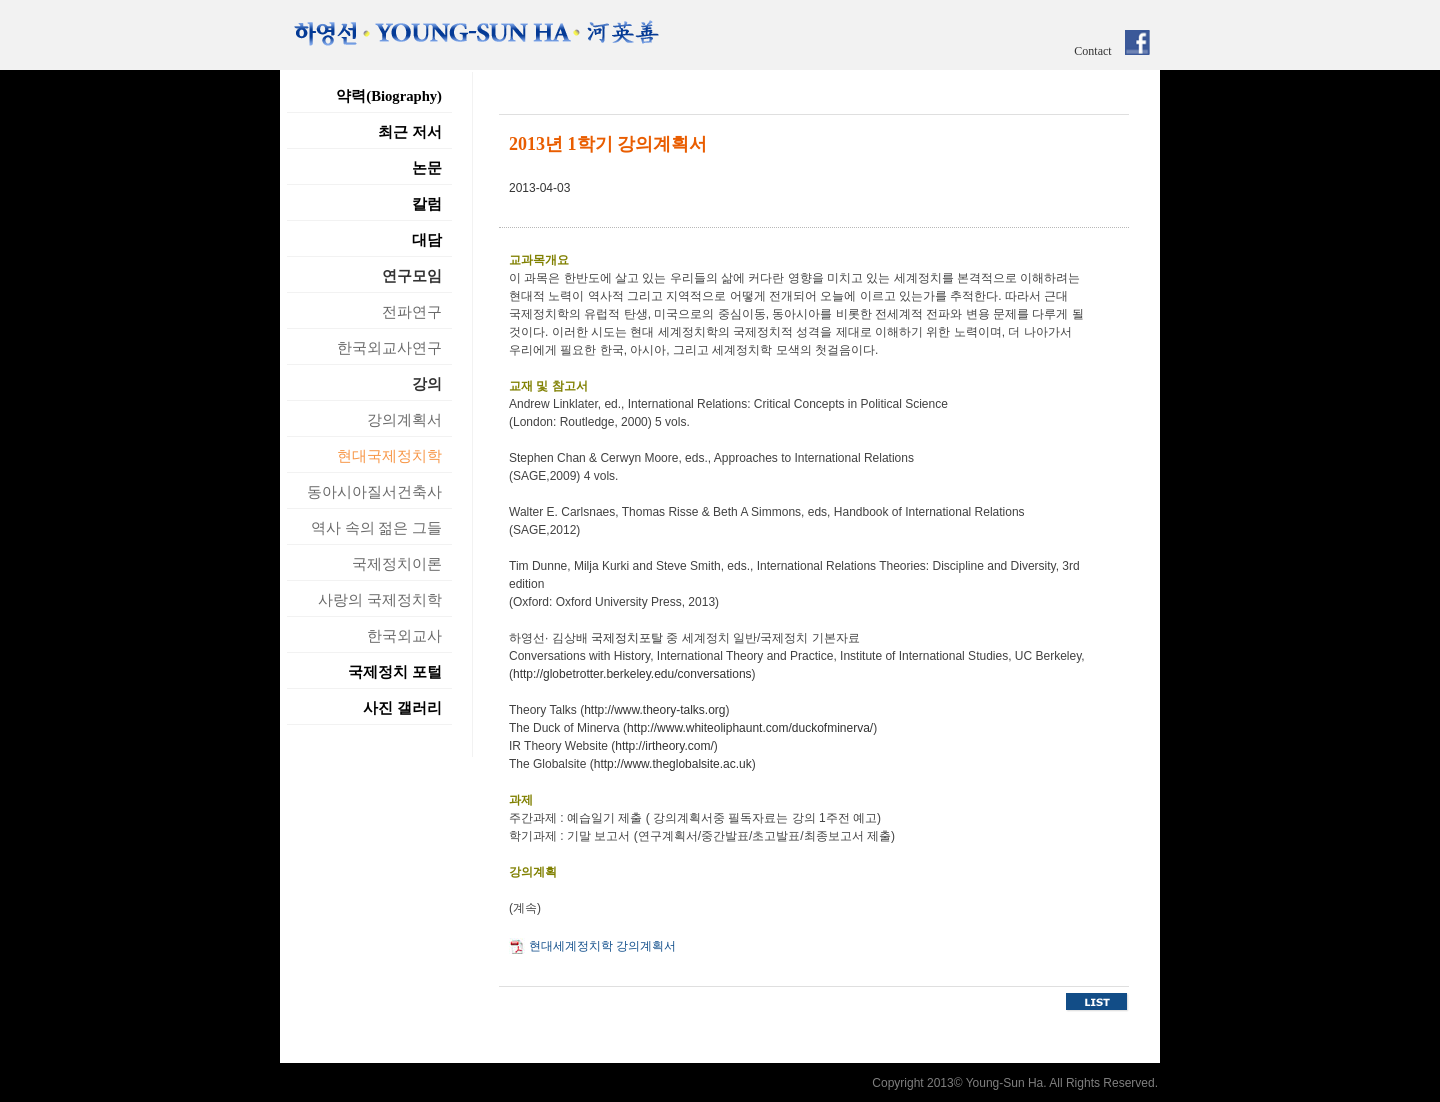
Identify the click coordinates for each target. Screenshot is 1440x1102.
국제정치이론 (397, 564)
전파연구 (412, 312)
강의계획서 (404, 420)
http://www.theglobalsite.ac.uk (673, 764)
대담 (427, 240)
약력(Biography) (389, 96)
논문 (427, 168)
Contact (1092, 51)
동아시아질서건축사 (374, 492)
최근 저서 (410, 132)
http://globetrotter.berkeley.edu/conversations (632, 674)
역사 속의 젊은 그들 (376, 528)
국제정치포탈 (627, 638)
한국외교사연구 (389, 348)
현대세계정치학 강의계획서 (602, 946)
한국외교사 (404, 636)
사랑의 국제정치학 (380, 600)
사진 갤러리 (402, 708)
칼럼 (427, 204)
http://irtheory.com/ (664, 746)
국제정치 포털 (395, 672)
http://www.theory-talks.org (654, 710)
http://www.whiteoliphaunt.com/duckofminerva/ (750, 728)
